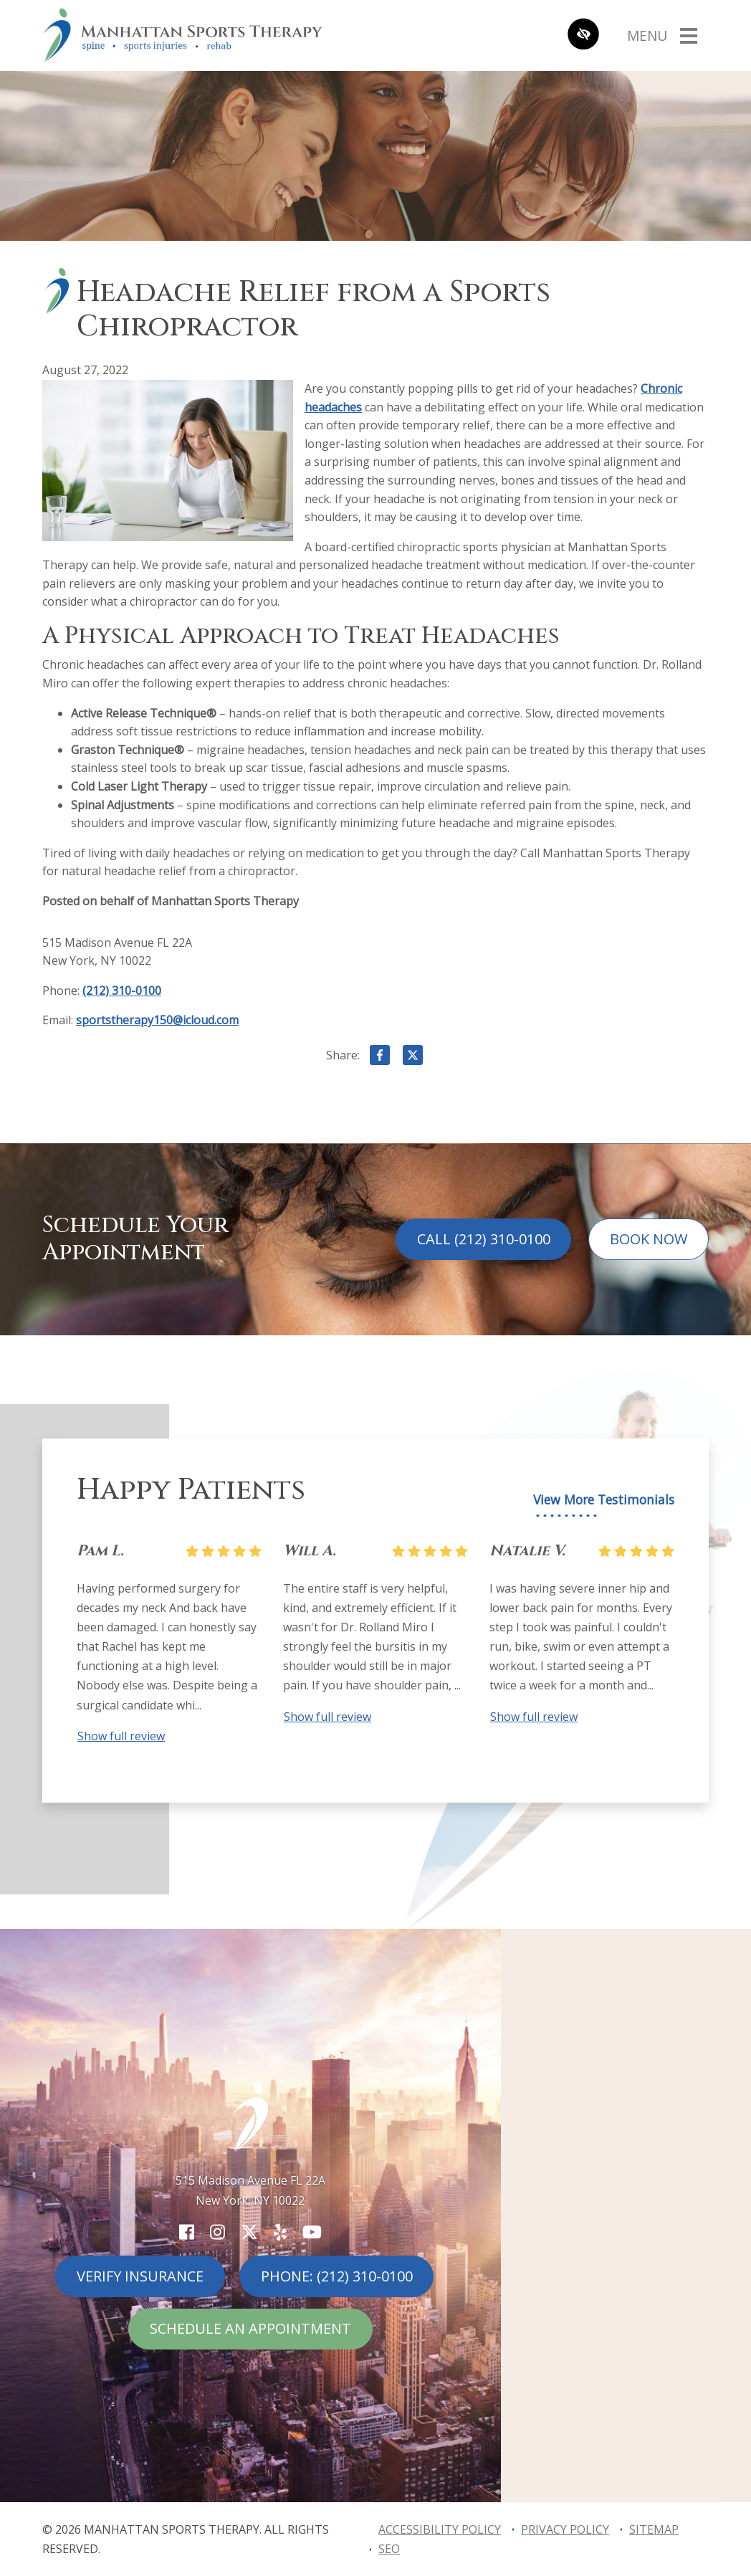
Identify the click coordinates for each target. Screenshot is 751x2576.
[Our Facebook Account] (186, 2231)
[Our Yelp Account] (280, 2231)
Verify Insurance (140, 2276)
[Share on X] (412, 1058)
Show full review (121, 1736)
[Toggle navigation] (662, 35)
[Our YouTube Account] (312, 2231)
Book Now (648, 1239)
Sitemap (654, 2529)
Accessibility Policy (439, 2529)
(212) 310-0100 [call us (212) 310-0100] (121, 990)
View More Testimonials (603, 1499)
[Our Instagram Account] (217, 2231)
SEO (389, 2549)
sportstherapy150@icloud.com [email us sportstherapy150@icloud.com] (157, 1020)
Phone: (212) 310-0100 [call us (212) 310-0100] (337, 2276)
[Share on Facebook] (379, 1058)
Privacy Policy (565, 2529)
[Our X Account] (249, 2231)
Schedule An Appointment (250, 2328)
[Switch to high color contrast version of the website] (583, 35)
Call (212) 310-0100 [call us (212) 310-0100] (483, 1239)
